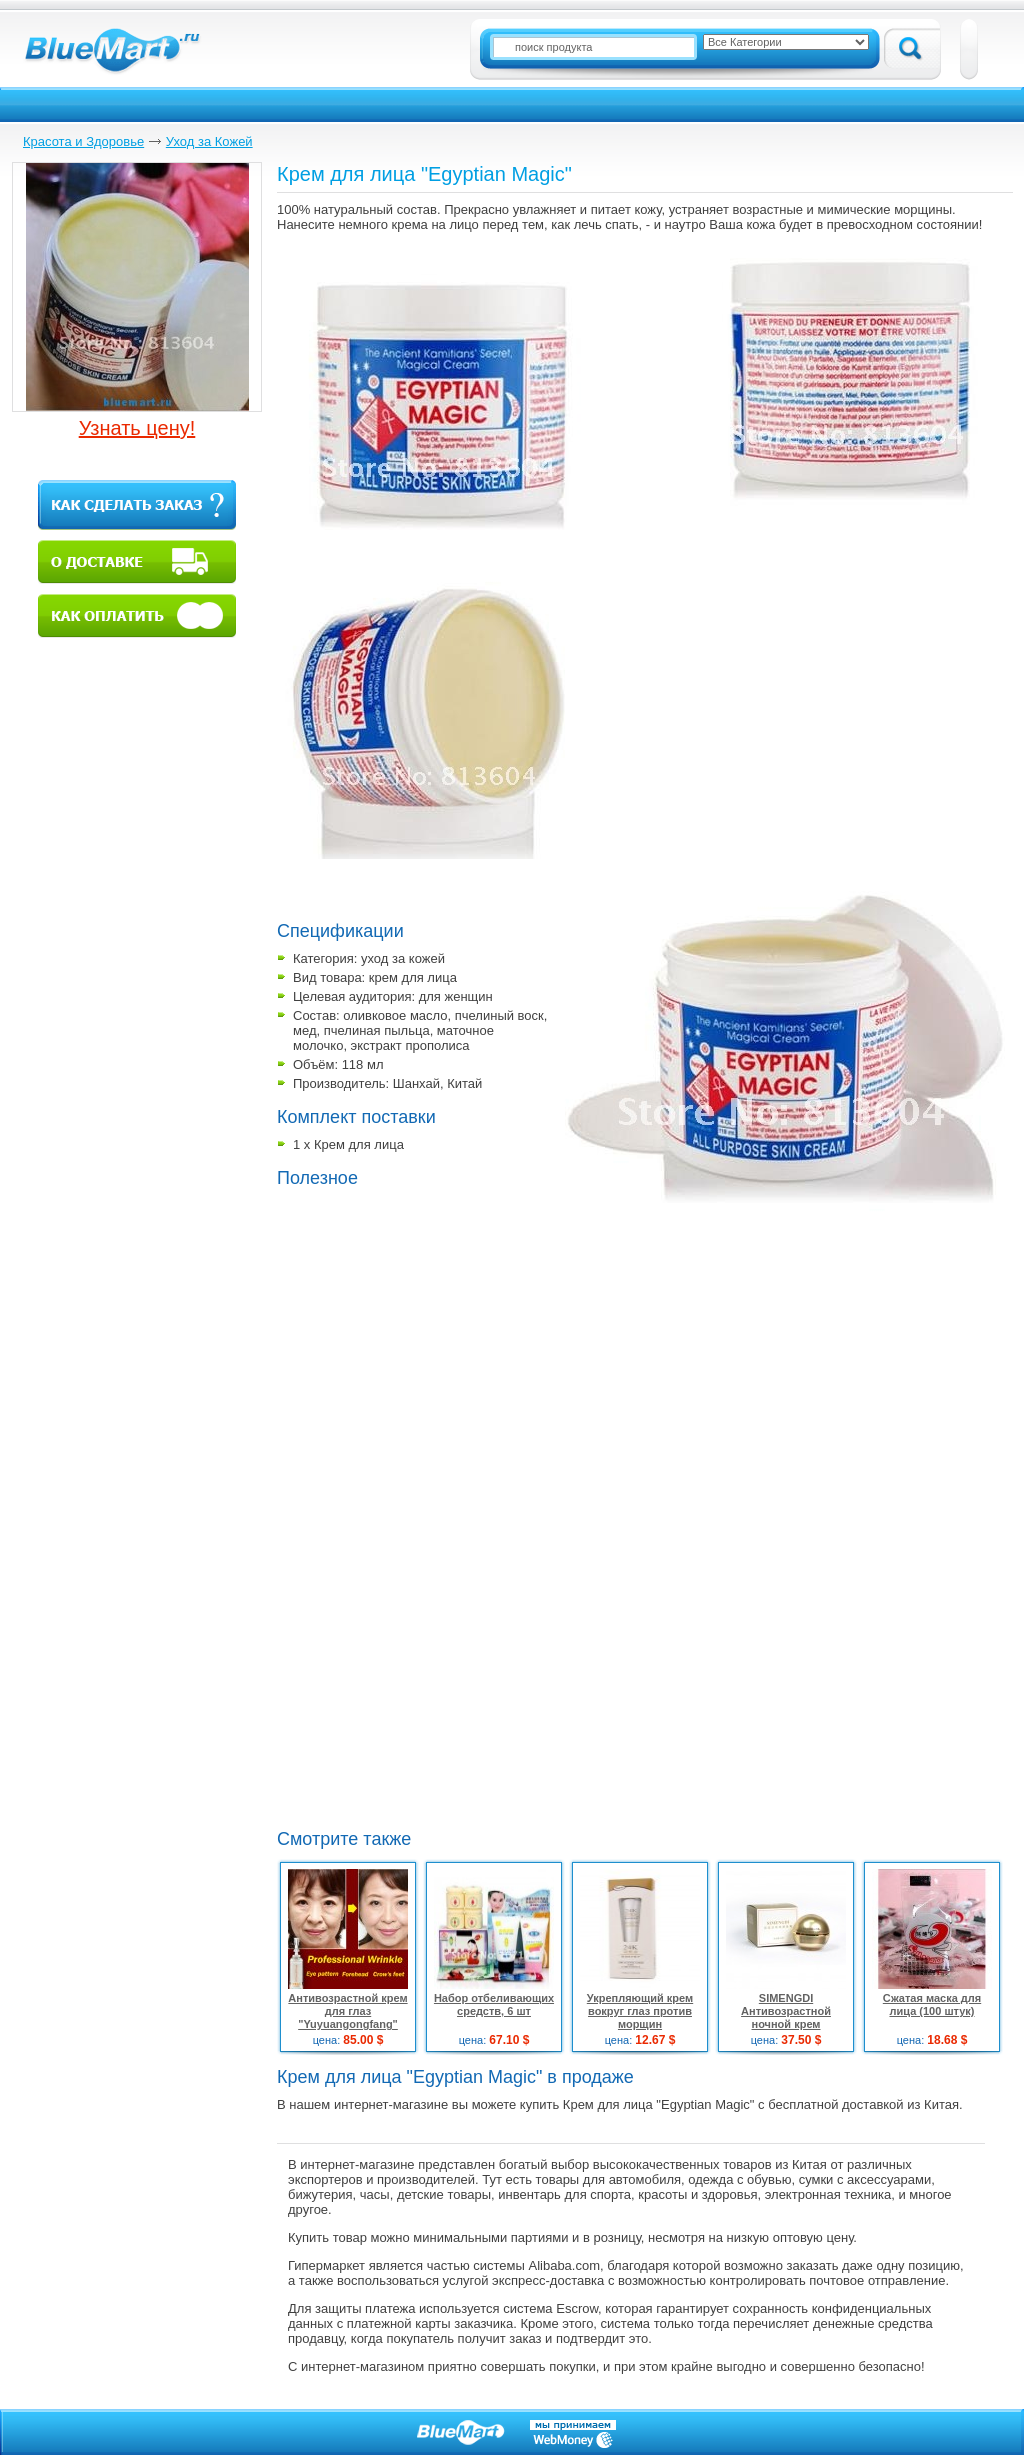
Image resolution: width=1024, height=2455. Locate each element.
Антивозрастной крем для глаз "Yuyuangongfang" (347, 2011)
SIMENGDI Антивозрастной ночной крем (786, 2011)
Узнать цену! (137, 428)
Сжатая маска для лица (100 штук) (932, 2004)
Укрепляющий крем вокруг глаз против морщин (640, 2011)
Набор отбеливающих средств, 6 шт (494, 2004)
